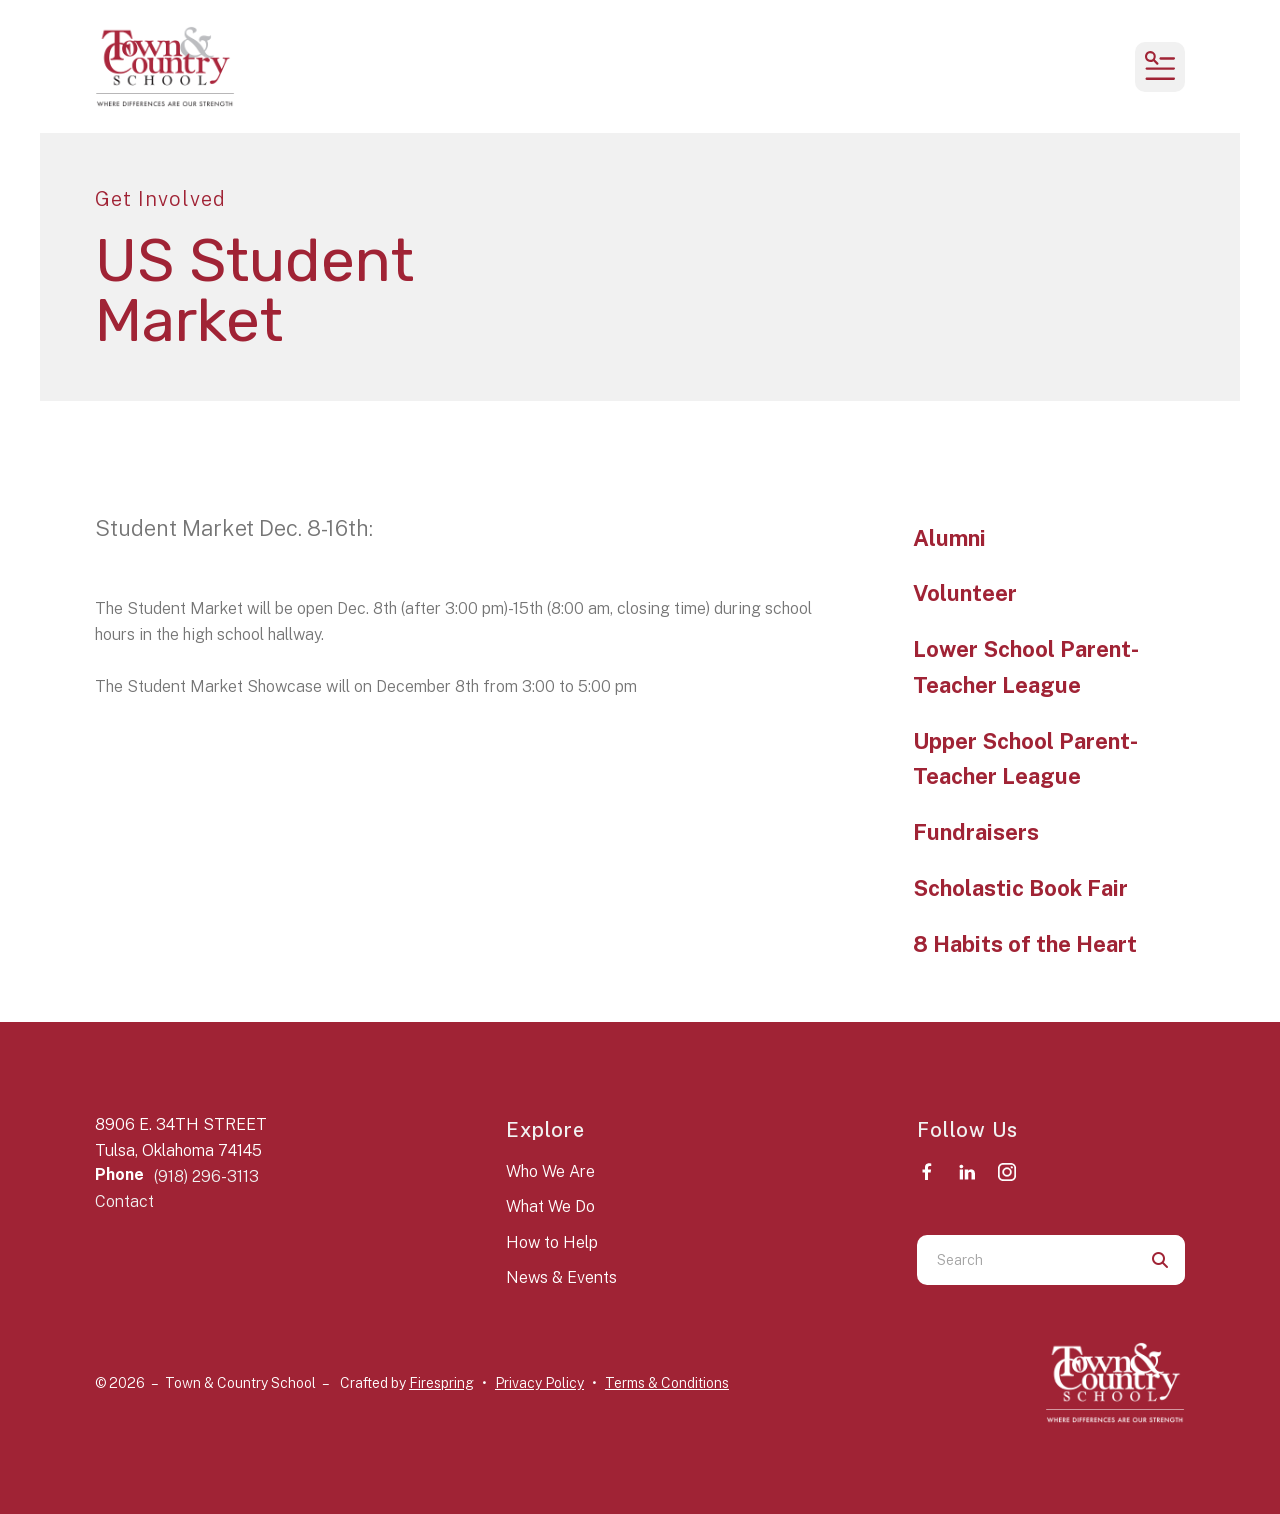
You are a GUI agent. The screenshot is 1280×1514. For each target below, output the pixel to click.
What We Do (550, 1206)
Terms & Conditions (667, 1383)
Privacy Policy (539, 1383)
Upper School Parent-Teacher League (1025, 759)
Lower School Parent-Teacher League (1026, 667)
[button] (1160, 67)
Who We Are (550, 1171)
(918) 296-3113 (206, 1176)
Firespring (441, 1383)
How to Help (552, 1242)
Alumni (949, 538)
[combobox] (1026, 1260)
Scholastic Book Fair (1020, 888)
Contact (124, 1201)
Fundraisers (976, 832)
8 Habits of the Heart (1025, 944)
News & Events (561, 1277)
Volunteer (965, 593)
